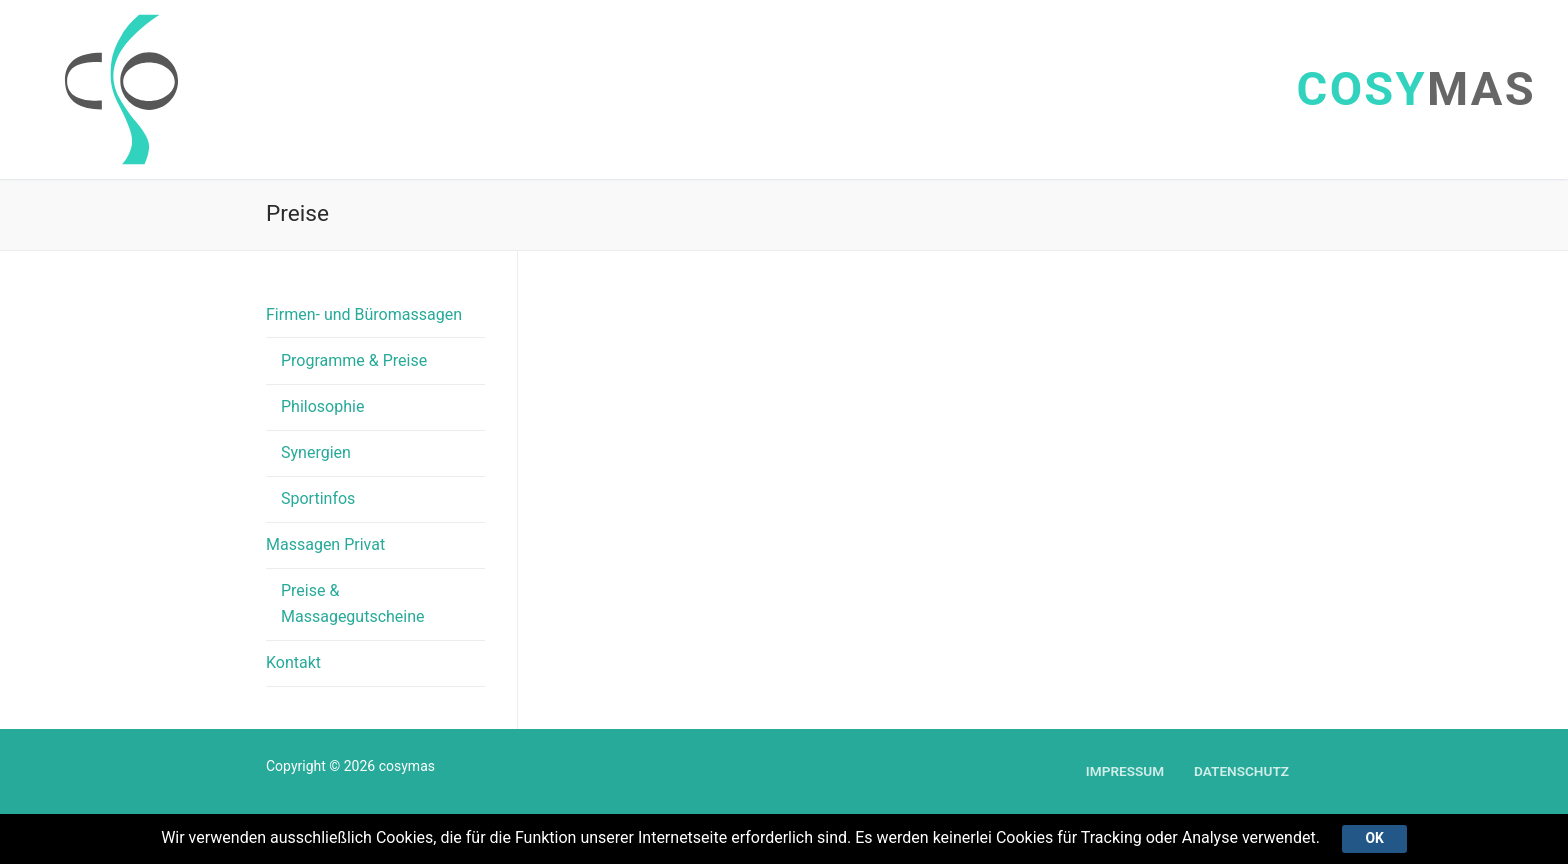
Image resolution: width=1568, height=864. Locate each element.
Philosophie (322, 406)
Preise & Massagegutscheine (353, 603)
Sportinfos (318, 498)
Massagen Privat (327, 544)
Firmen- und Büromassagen (366, 314)
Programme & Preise (354, 360)
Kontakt (293, 662)
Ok (1374, 838)
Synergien (316, 452)
